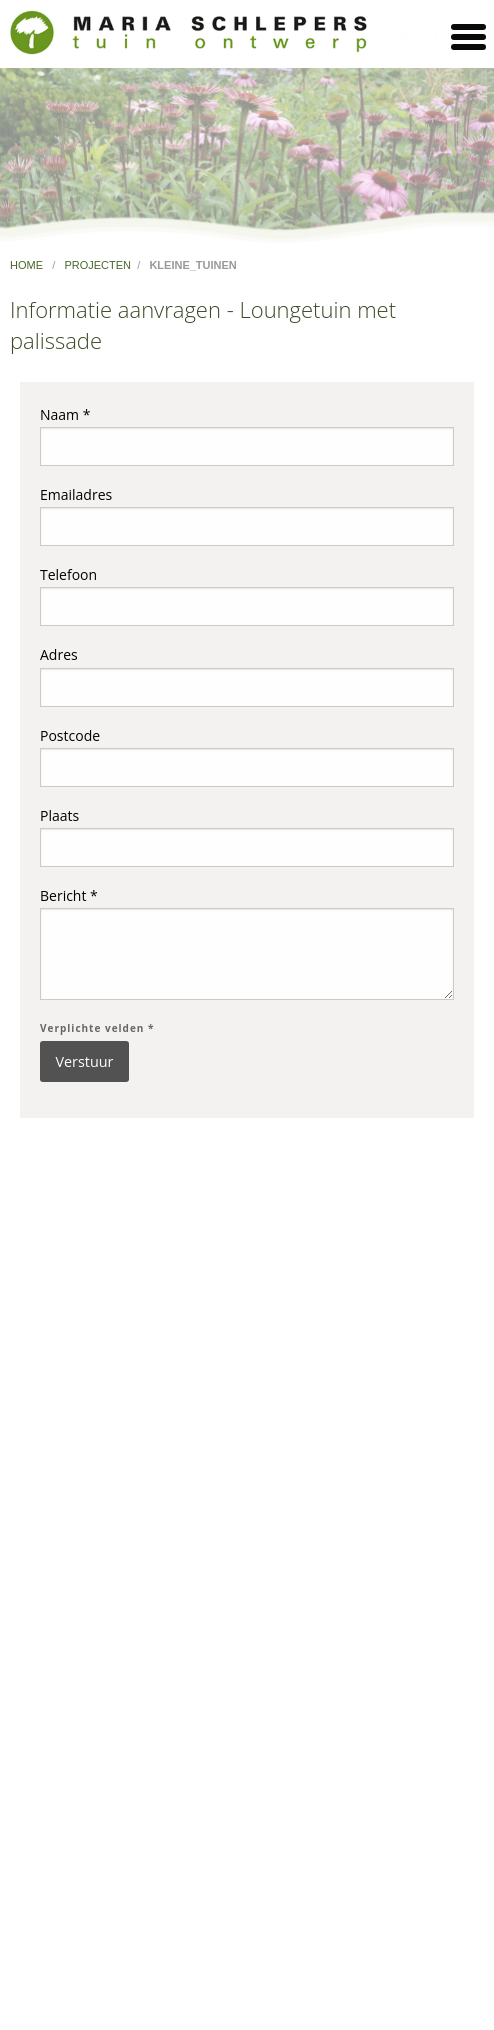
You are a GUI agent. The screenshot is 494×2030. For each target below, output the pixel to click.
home (28, 265)
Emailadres (247, 515)
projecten (97, 265)
